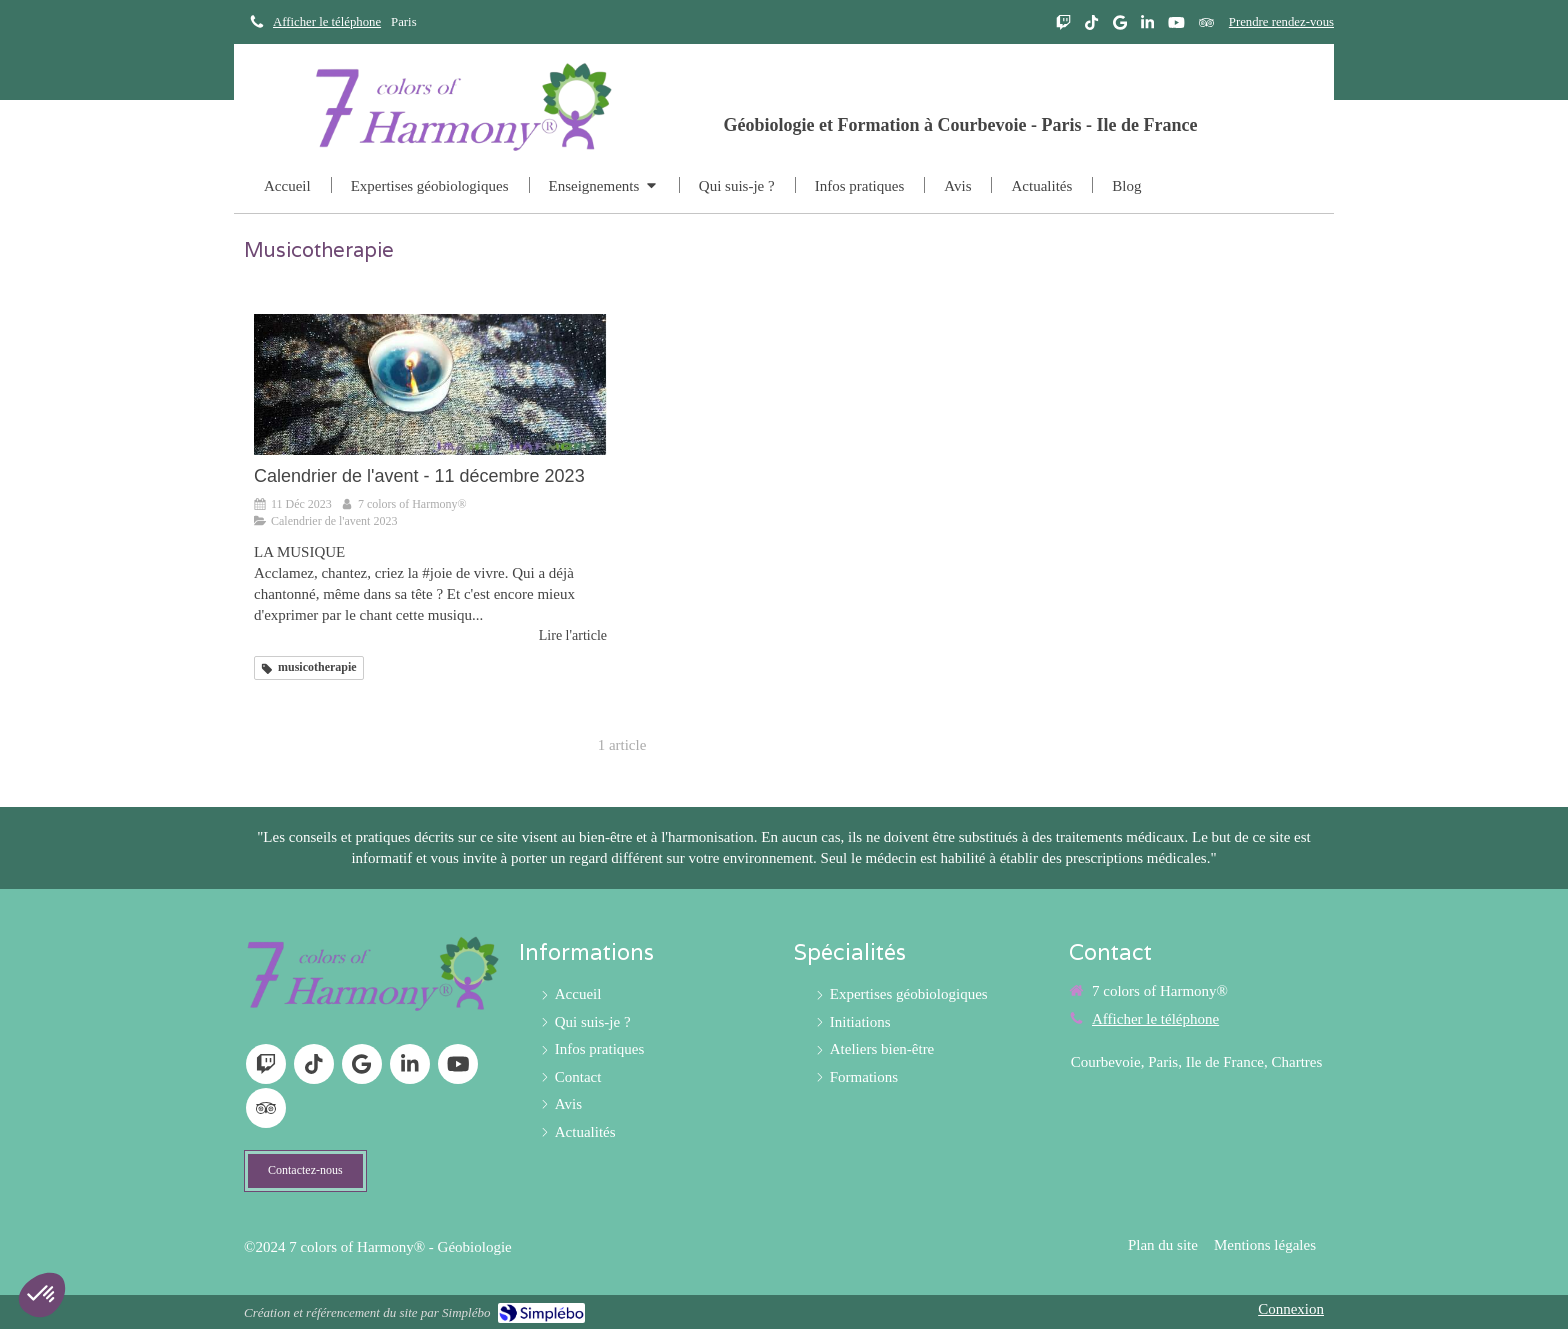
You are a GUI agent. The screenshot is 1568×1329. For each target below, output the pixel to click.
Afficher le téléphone (327, 22)
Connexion (1291, 1309)
